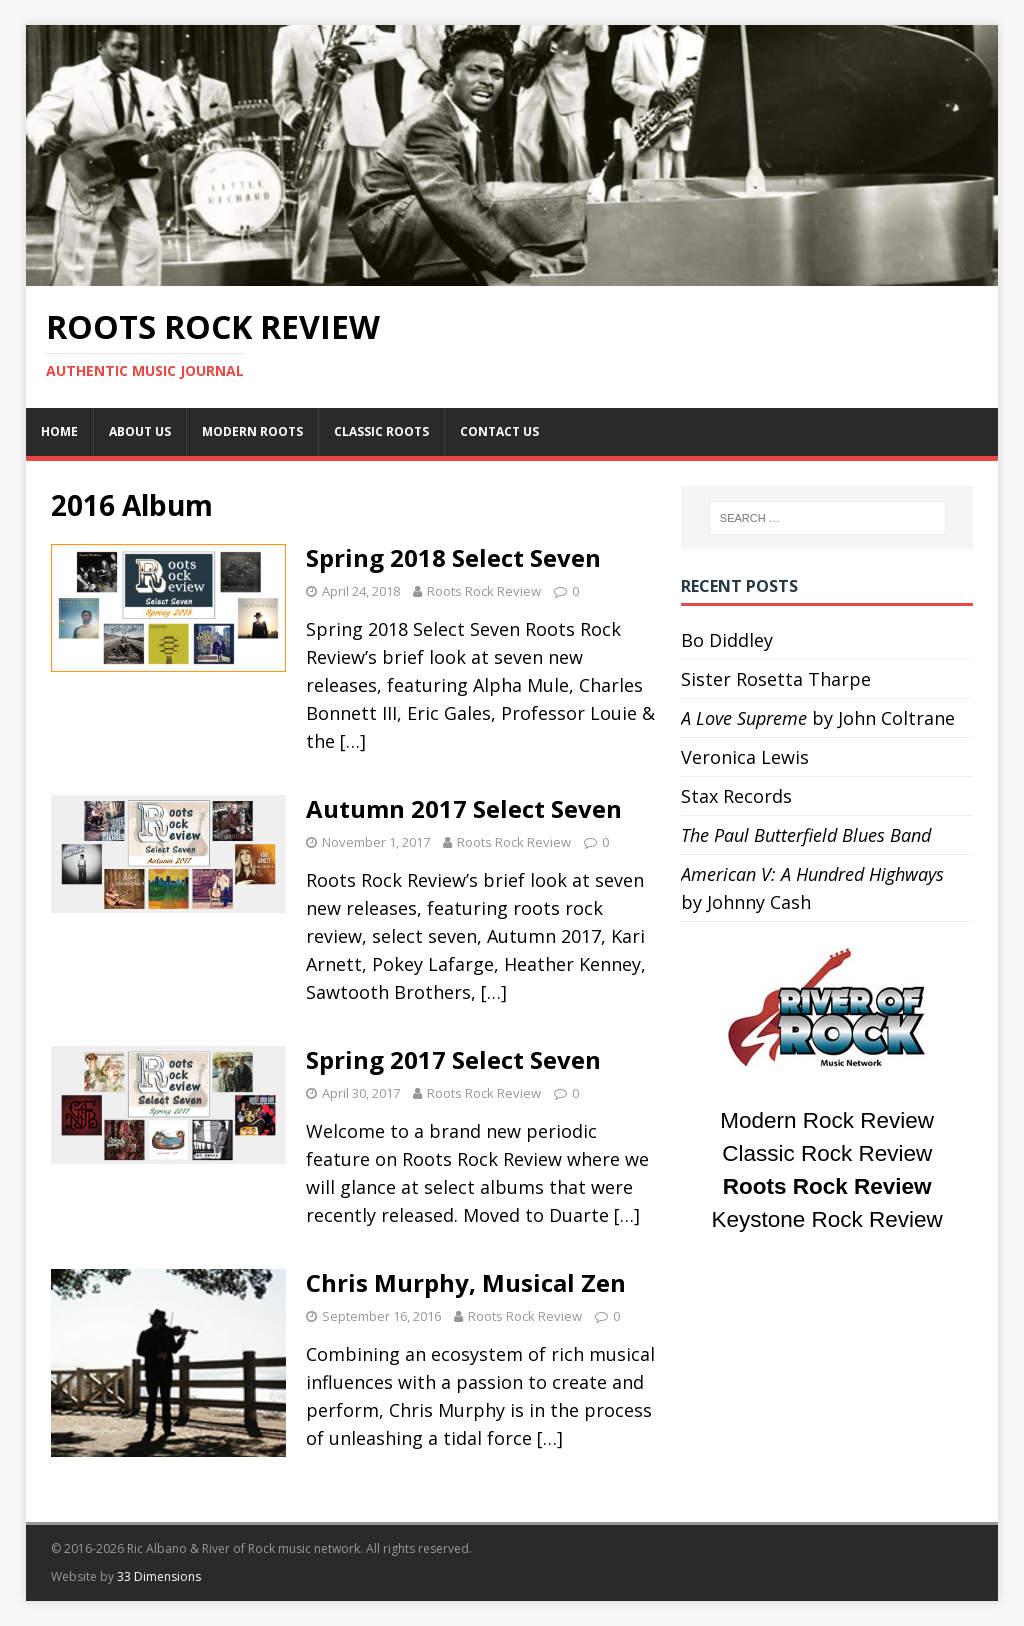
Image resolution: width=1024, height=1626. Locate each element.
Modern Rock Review (827, 1120)
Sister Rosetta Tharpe (776, 679)
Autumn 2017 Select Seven (464, 808)
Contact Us (499, 431)
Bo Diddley (727, 640)
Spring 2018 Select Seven (453, 557)
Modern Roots (252, 431)
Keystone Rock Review (827, 1219)
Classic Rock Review (827, 1153)
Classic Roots (381, 431)
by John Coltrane (818, 718)
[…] (353, 741)
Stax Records (736, 796)
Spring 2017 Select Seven (453, 1059)
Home (59, 431)
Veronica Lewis (745, 757)
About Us (140, 431)
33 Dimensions (159, 1576)
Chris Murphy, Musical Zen (466, 1282)
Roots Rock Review (484, 591)
